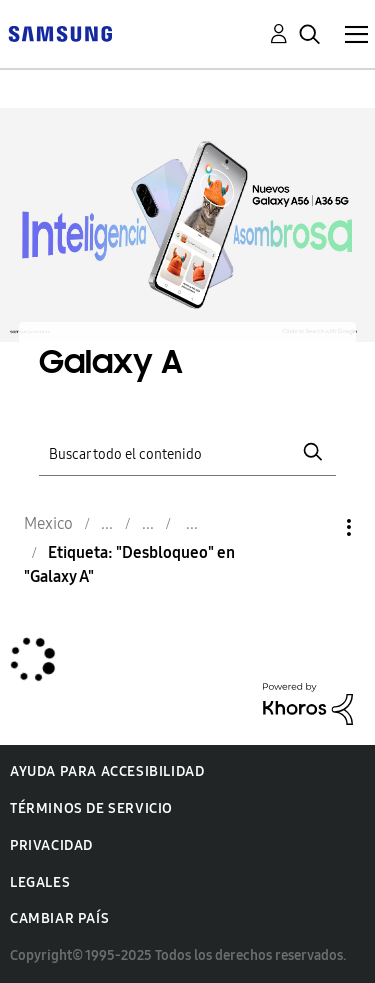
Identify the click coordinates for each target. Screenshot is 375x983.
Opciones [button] (315, 527)
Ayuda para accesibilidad (107, 771)
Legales (40, 882)
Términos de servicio (91, 808)
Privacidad (51, 845)
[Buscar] (188, 452)
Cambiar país (59, 918)
